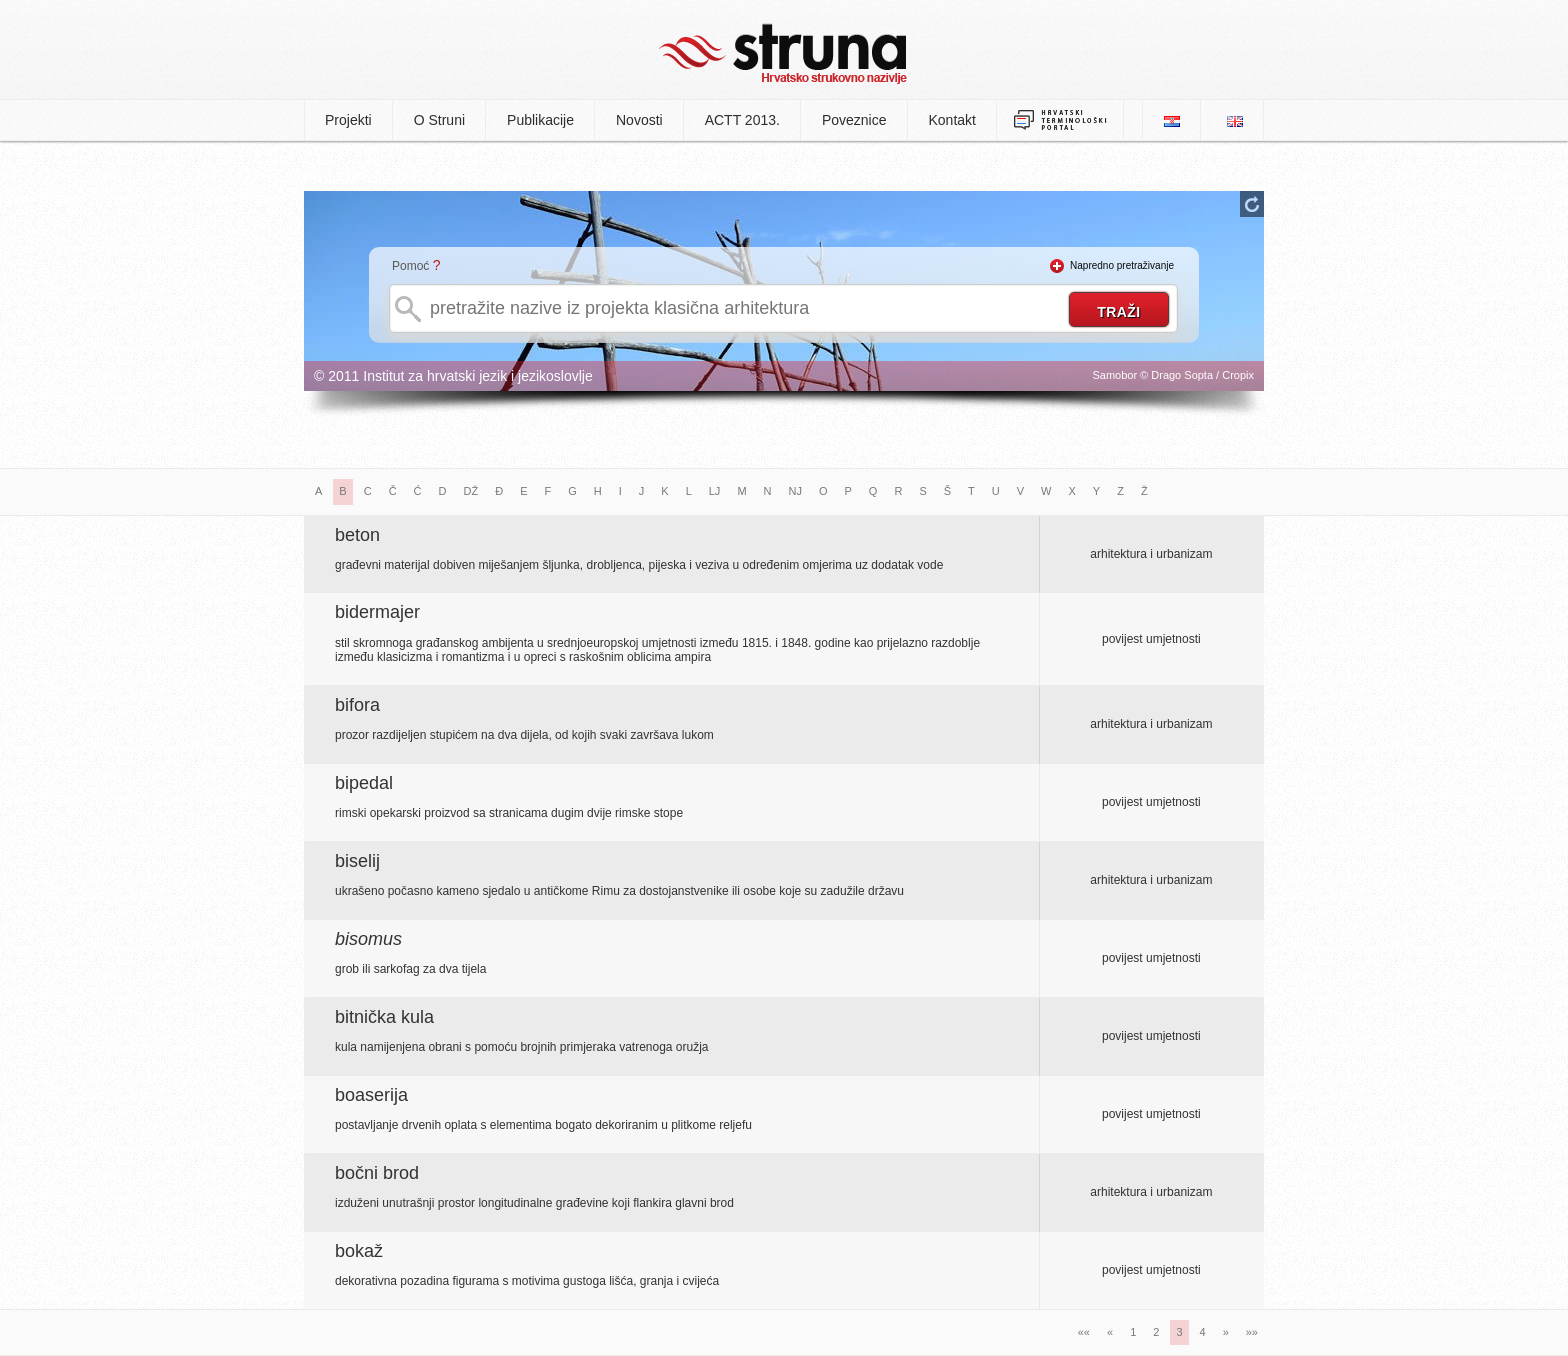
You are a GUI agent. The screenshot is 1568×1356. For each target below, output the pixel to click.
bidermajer (377, 612)
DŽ (471, 491)
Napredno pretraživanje (1122, 265)
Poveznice (854, 120)
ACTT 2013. (742, 120)
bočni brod (377, 1173)
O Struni (439, 120)
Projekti (348, 120)
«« (1084, 1332)
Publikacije (540, 120)
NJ (795, 491)
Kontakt (952, 120)
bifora (357, 705)
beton (357, 535)
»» (1252, 1332)
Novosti (639, 120)
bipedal (364, 783)
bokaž (359, 1251)
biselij (357, 861)
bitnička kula (384, 1017)
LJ (715, 491)
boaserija (371, 1095)
